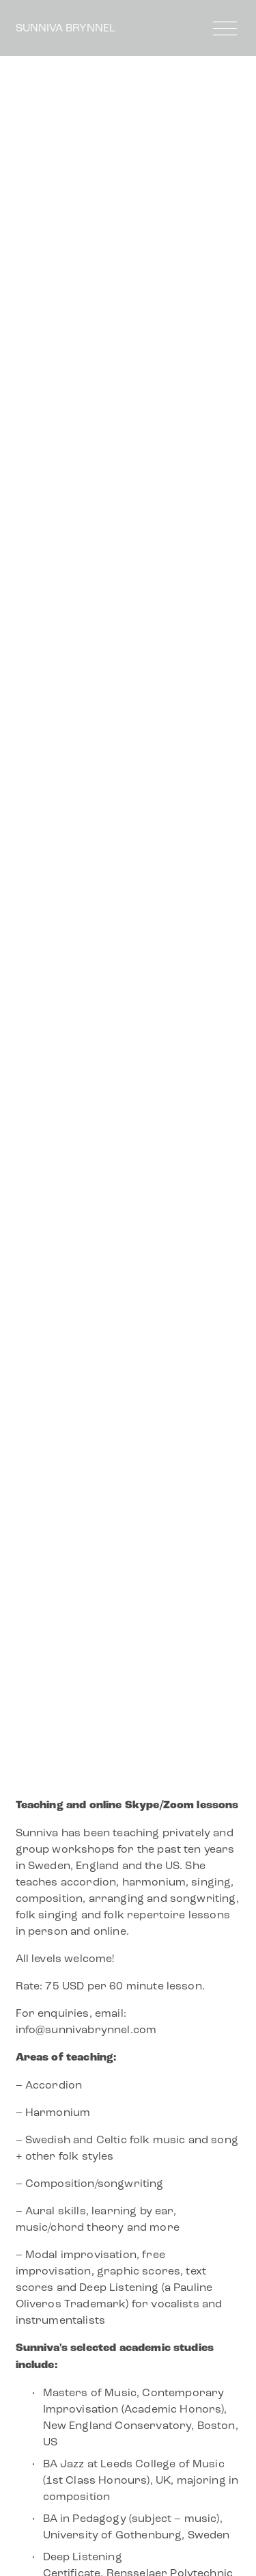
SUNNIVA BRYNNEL (65, 27)
